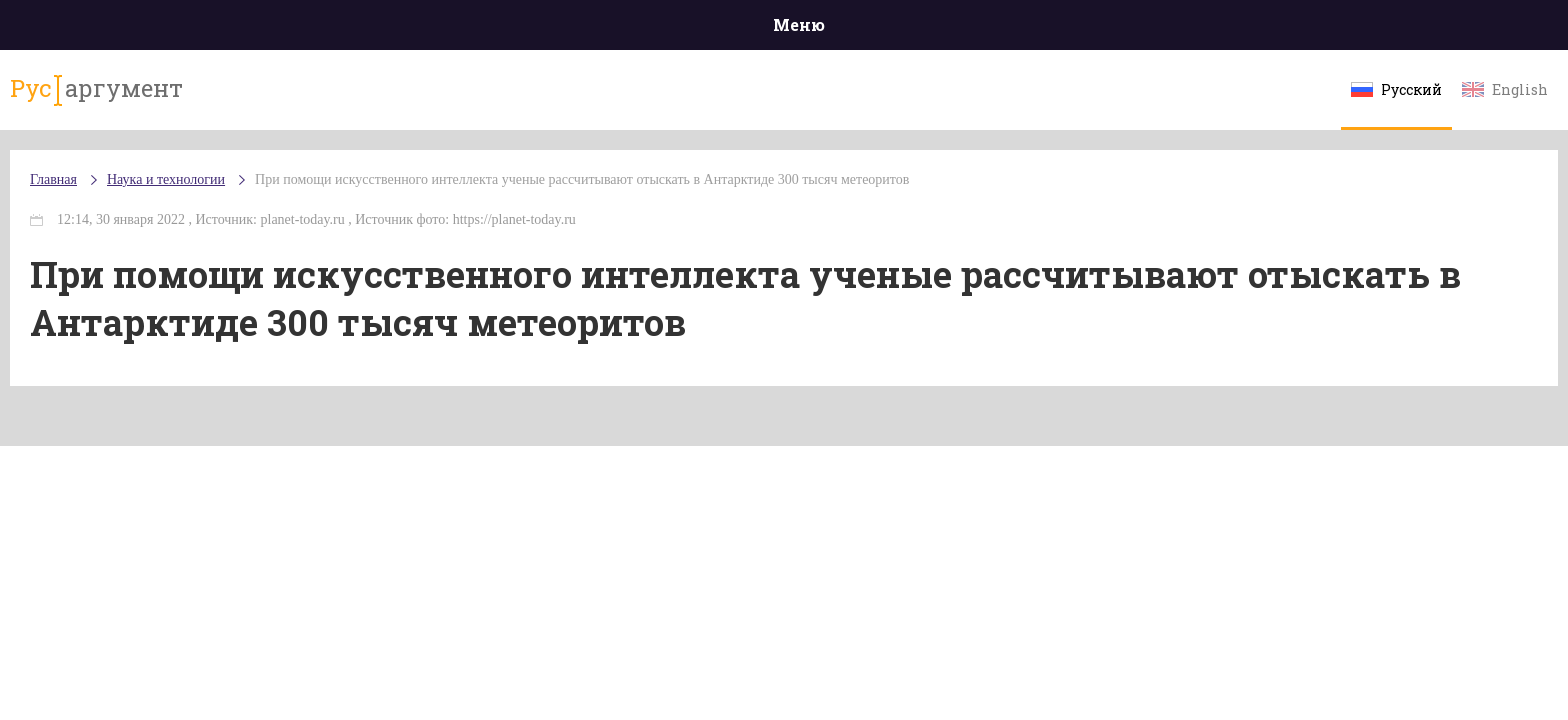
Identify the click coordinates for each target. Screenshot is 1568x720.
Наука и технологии (953, 40)
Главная (234, 29)
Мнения (1333, 29)
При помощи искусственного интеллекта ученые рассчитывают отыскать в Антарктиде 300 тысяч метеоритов (541, 219)
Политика (493, 29)
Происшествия (360, 29)
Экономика (725, 29)
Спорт (828, 29)
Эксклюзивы (1215, 29)
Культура (1091, 29)
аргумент (270, 99)
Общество (607, 29)
